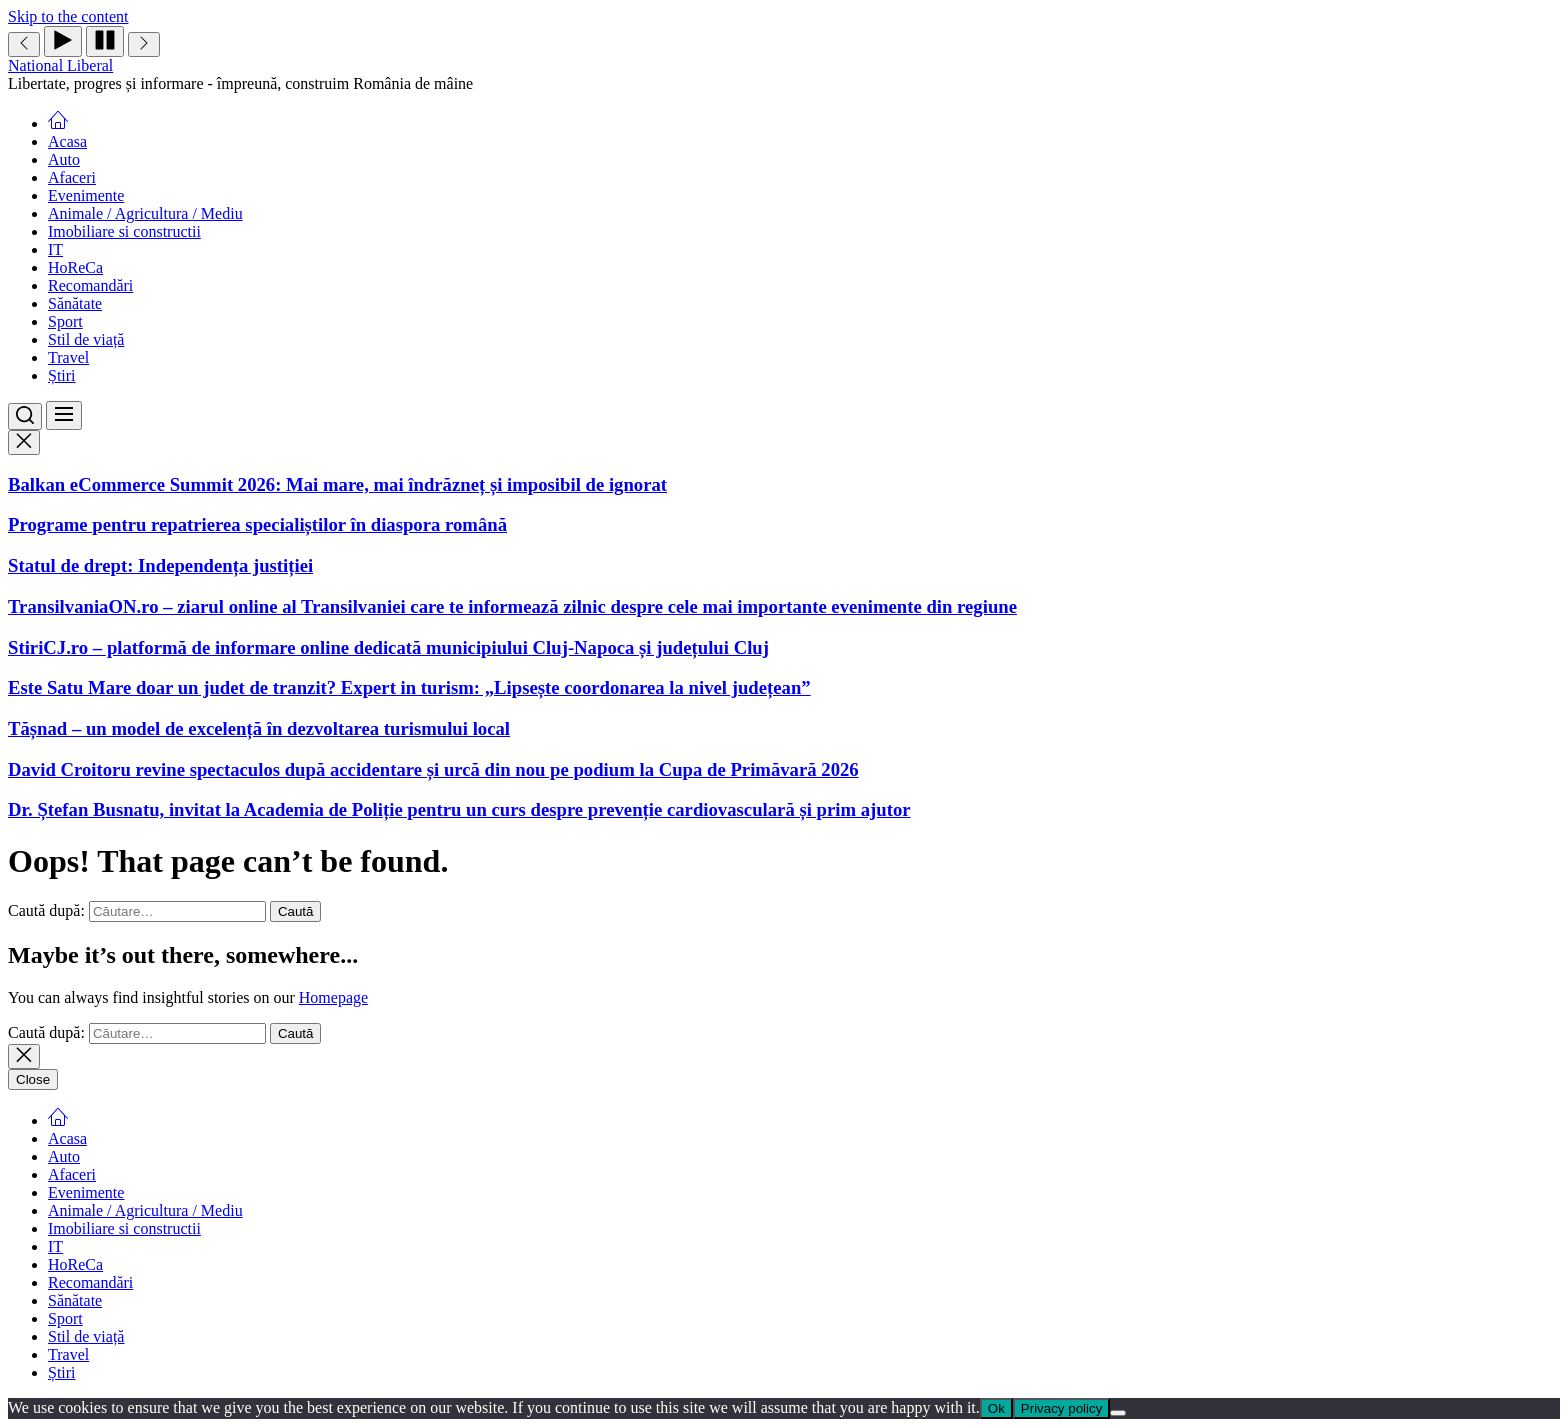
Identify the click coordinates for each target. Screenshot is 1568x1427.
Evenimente (86, 195)
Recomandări (90, 285)
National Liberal (60, 65)
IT (55, 249)
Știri (62, 375)
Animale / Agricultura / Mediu (145, 213)
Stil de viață (86, 339)
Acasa (67, 141)
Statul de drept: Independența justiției (160, 565)
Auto (64, 159)
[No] (1118, 1413)
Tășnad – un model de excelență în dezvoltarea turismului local (259, 728)
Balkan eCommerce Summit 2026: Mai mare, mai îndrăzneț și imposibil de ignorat (337, 484)
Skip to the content (68, 16)
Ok (996, 1408)
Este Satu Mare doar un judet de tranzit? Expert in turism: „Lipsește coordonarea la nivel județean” (409, 687)
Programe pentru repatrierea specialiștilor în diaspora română (257, 524)
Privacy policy (1061, 1408)
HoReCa (75, 267)
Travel (68, 357)
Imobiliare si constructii (124, 231)
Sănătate (75, 303)
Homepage (333, 997)
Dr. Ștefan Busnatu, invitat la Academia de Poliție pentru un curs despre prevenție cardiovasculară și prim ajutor (459, 809)
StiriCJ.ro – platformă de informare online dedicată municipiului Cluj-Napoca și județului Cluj (388, 647)
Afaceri (72, 177)
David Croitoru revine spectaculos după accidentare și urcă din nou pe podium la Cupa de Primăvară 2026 (433, 769)
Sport (65, 321)
